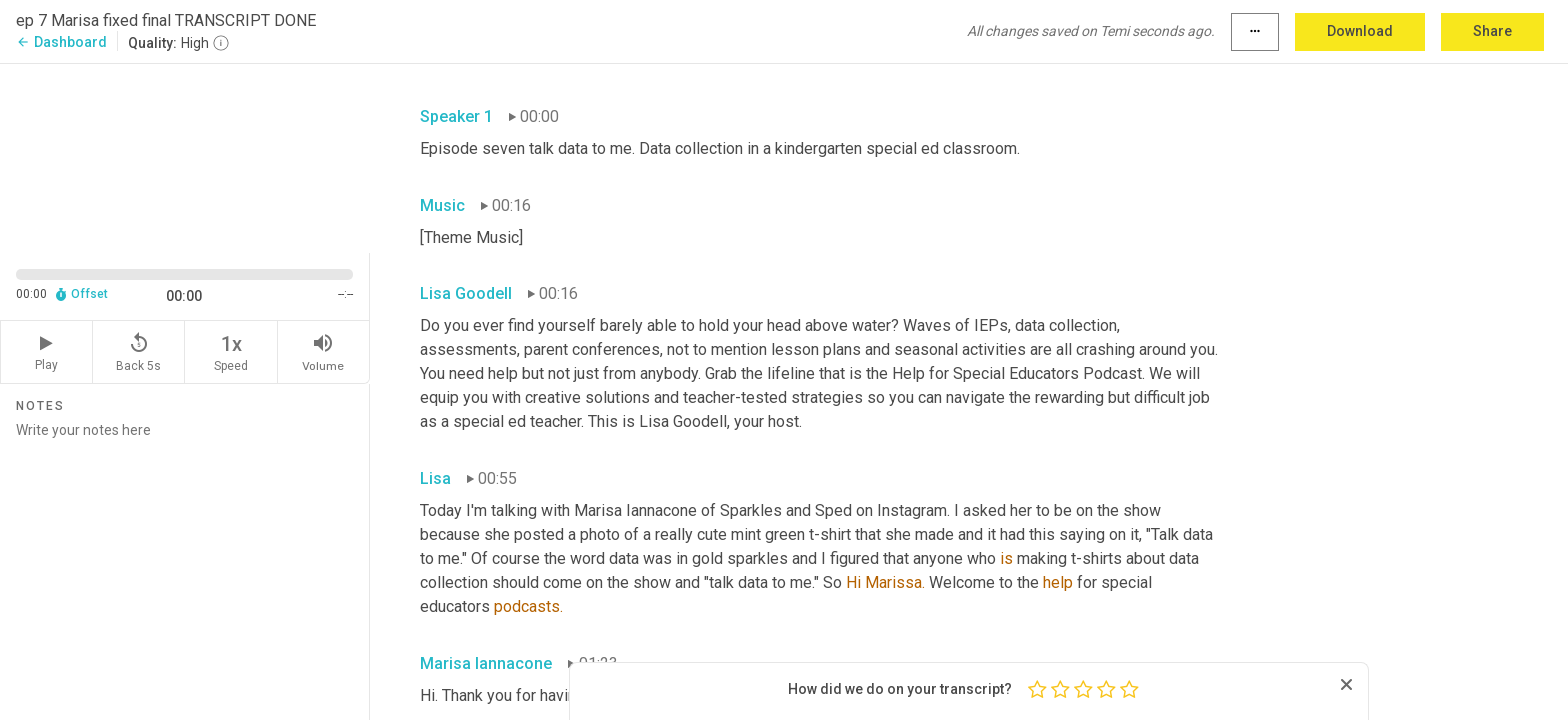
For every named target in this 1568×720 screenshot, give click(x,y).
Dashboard (61, 42)
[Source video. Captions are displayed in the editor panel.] (185, 156)
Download (1360, 31)
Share (1492, 31)
